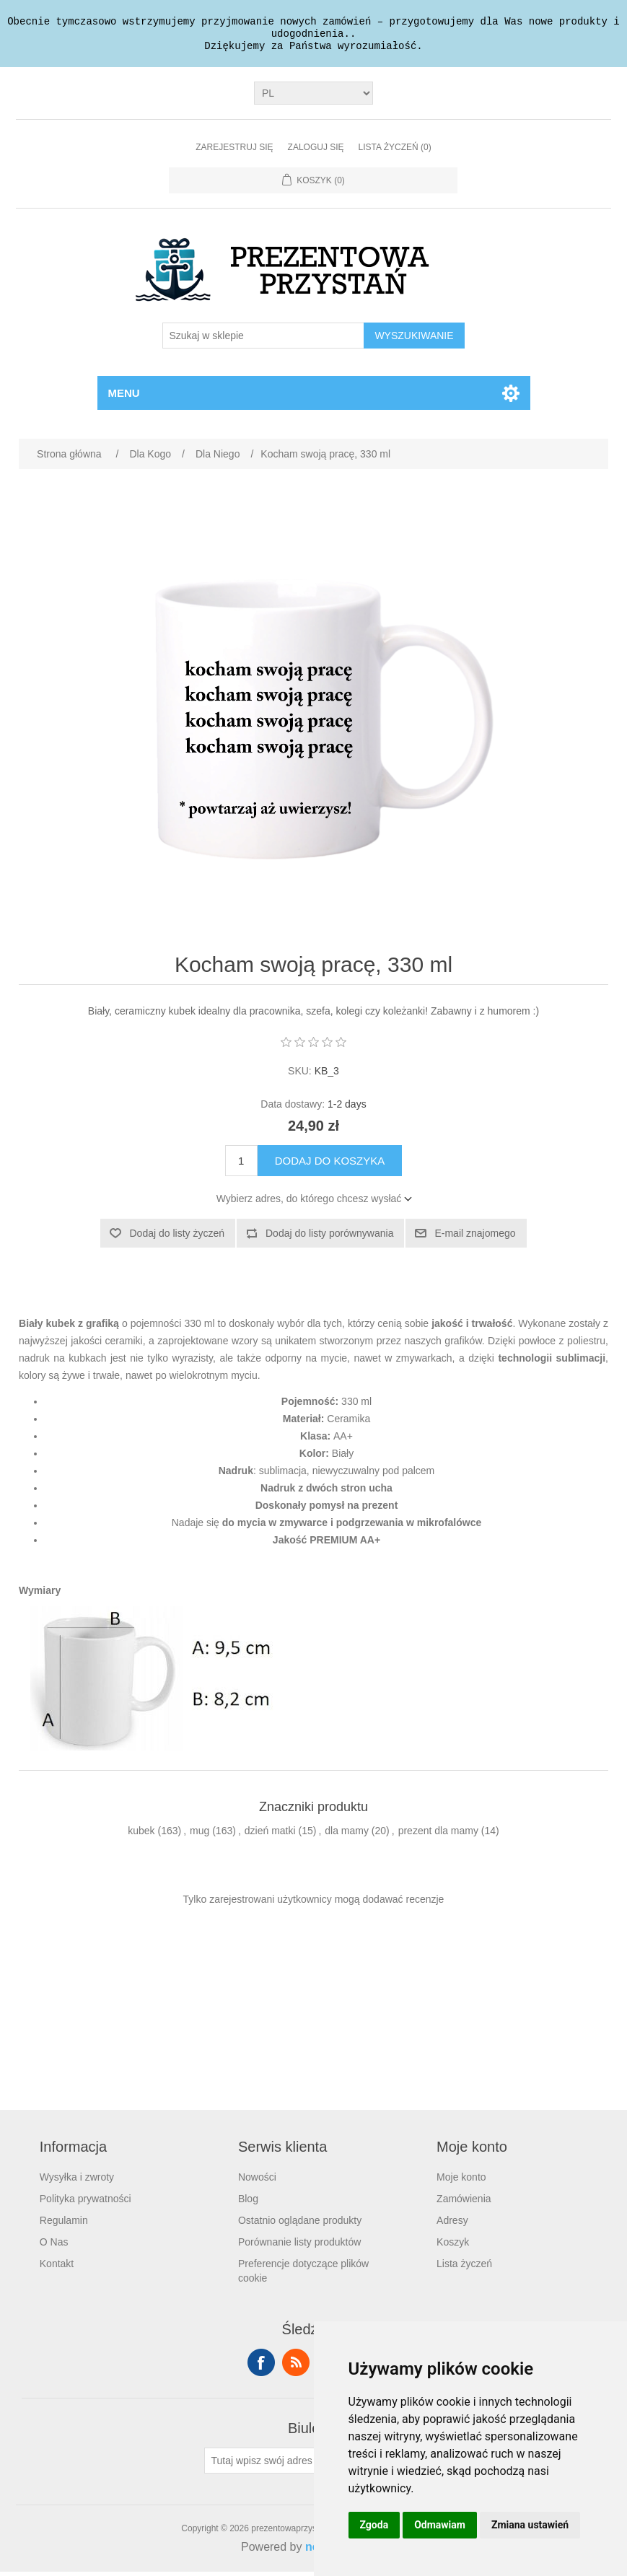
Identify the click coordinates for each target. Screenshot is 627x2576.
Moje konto (461, 2181)
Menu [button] (124, 397)
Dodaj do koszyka (330, 1165)
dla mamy (347, 1835)
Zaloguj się (316, 151)
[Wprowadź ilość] (241, 1164)
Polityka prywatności (85, 2203)
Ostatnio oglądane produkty (299, 2224)
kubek (141, 1835)
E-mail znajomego (474, 1237)
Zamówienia (464, 2203)
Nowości (257, 2181)
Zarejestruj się (234, 151)
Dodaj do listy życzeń (176, 1237)
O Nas (54, 2246)
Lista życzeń (464, 2268)
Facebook (261, 2366)
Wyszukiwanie (413, 340)
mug (199, 1835)
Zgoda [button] (374, 2525)
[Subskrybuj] (269, 2465)
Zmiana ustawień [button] (530, 2525)
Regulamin (64, 2224)
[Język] (313, 97)
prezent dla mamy (438, 1835)
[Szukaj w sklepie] (263, 340)
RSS (296, 2366)
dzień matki (270, 1835)
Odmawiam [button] (439, 2525)
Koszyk (453, 2246)
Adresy (452, 2224)
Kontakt (57, 2268)
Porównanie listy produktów (299, 2246)
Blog (248, 2203)
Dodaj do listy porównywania (329, 1237)
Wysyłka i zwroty (77, 2181)
